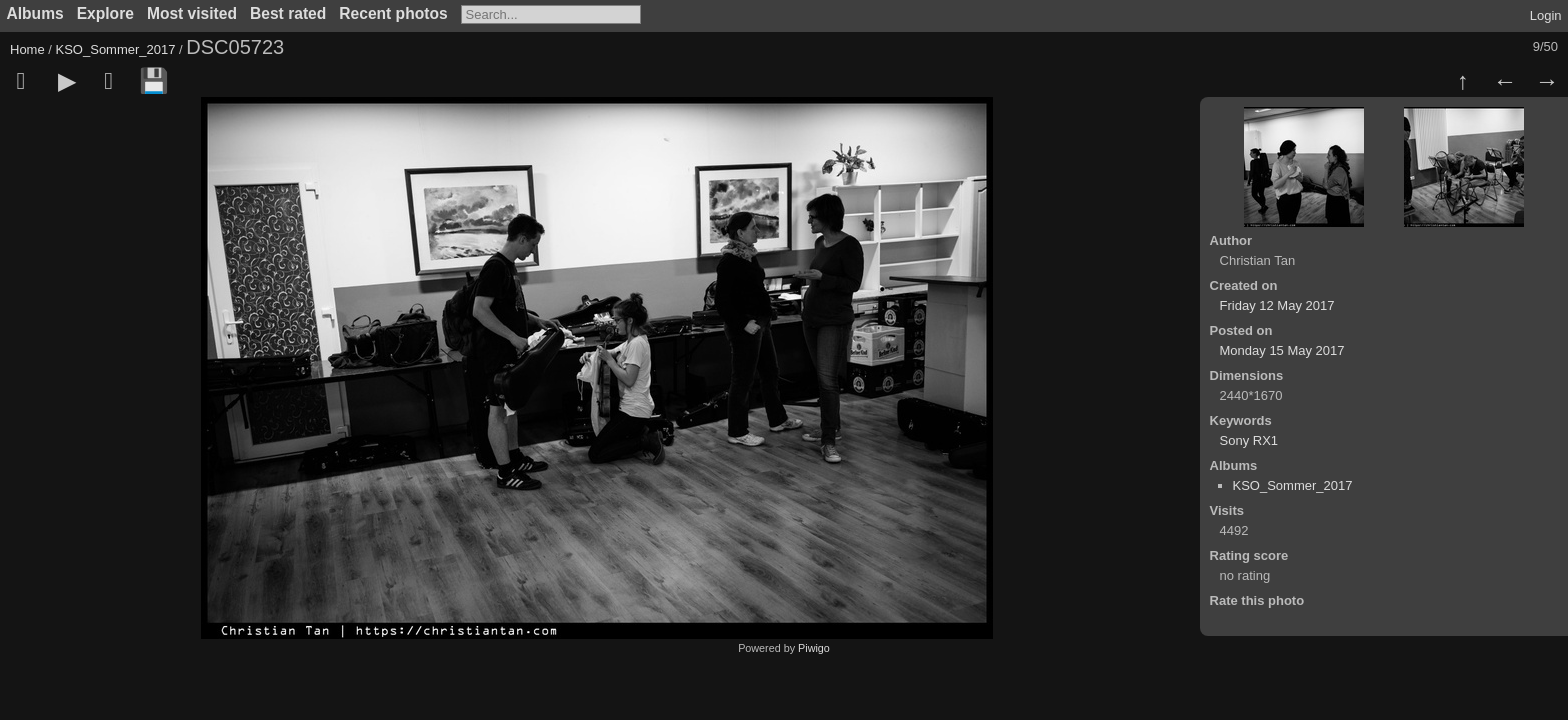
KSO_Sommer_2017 (116, 49)
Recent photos (393, 13)
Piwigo (814, 648)
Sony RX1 (1249, 440)
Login (1546, 15)
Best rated (288, 13)
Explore (105, 13)
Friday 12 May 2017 (1277, 305)
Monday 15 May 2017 (1282, 350)
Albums (35, 13)
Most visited (192, 13)
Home (27, 49)
